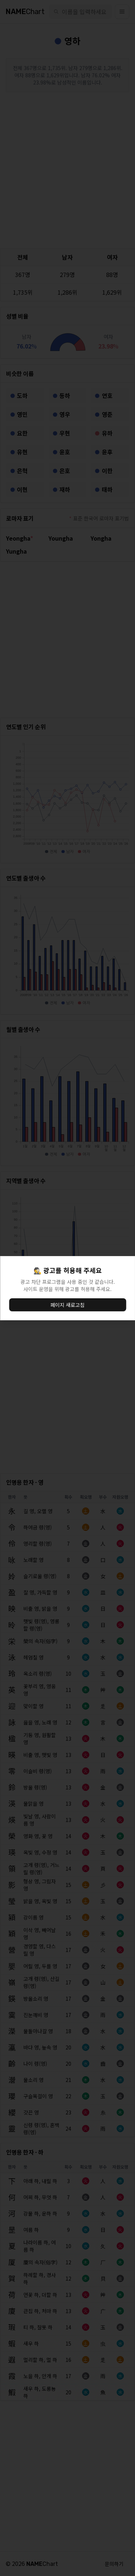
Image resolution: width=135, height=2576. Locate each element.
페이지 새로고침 (67, 1304)
